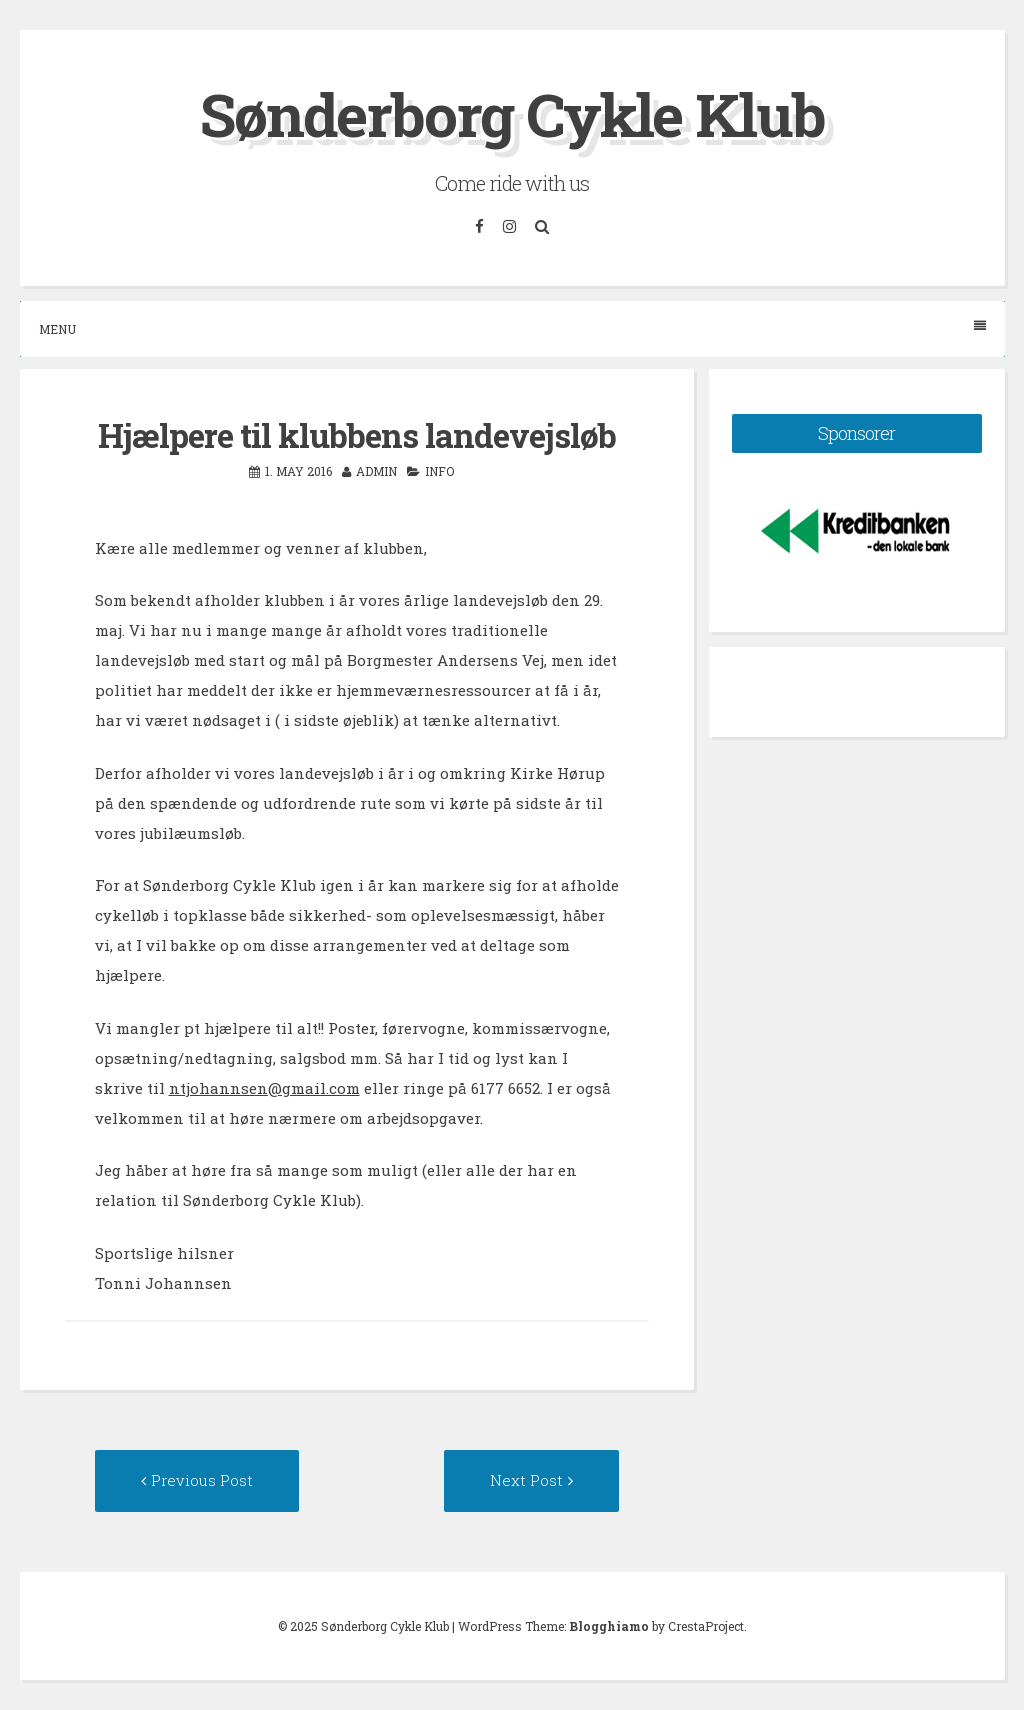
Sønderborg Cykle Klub (512, 113)
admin (376, 471)
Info (439, 471)
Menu (512, 328)
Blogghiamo (609, 1626)
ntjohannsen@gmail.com (264, 1088)
